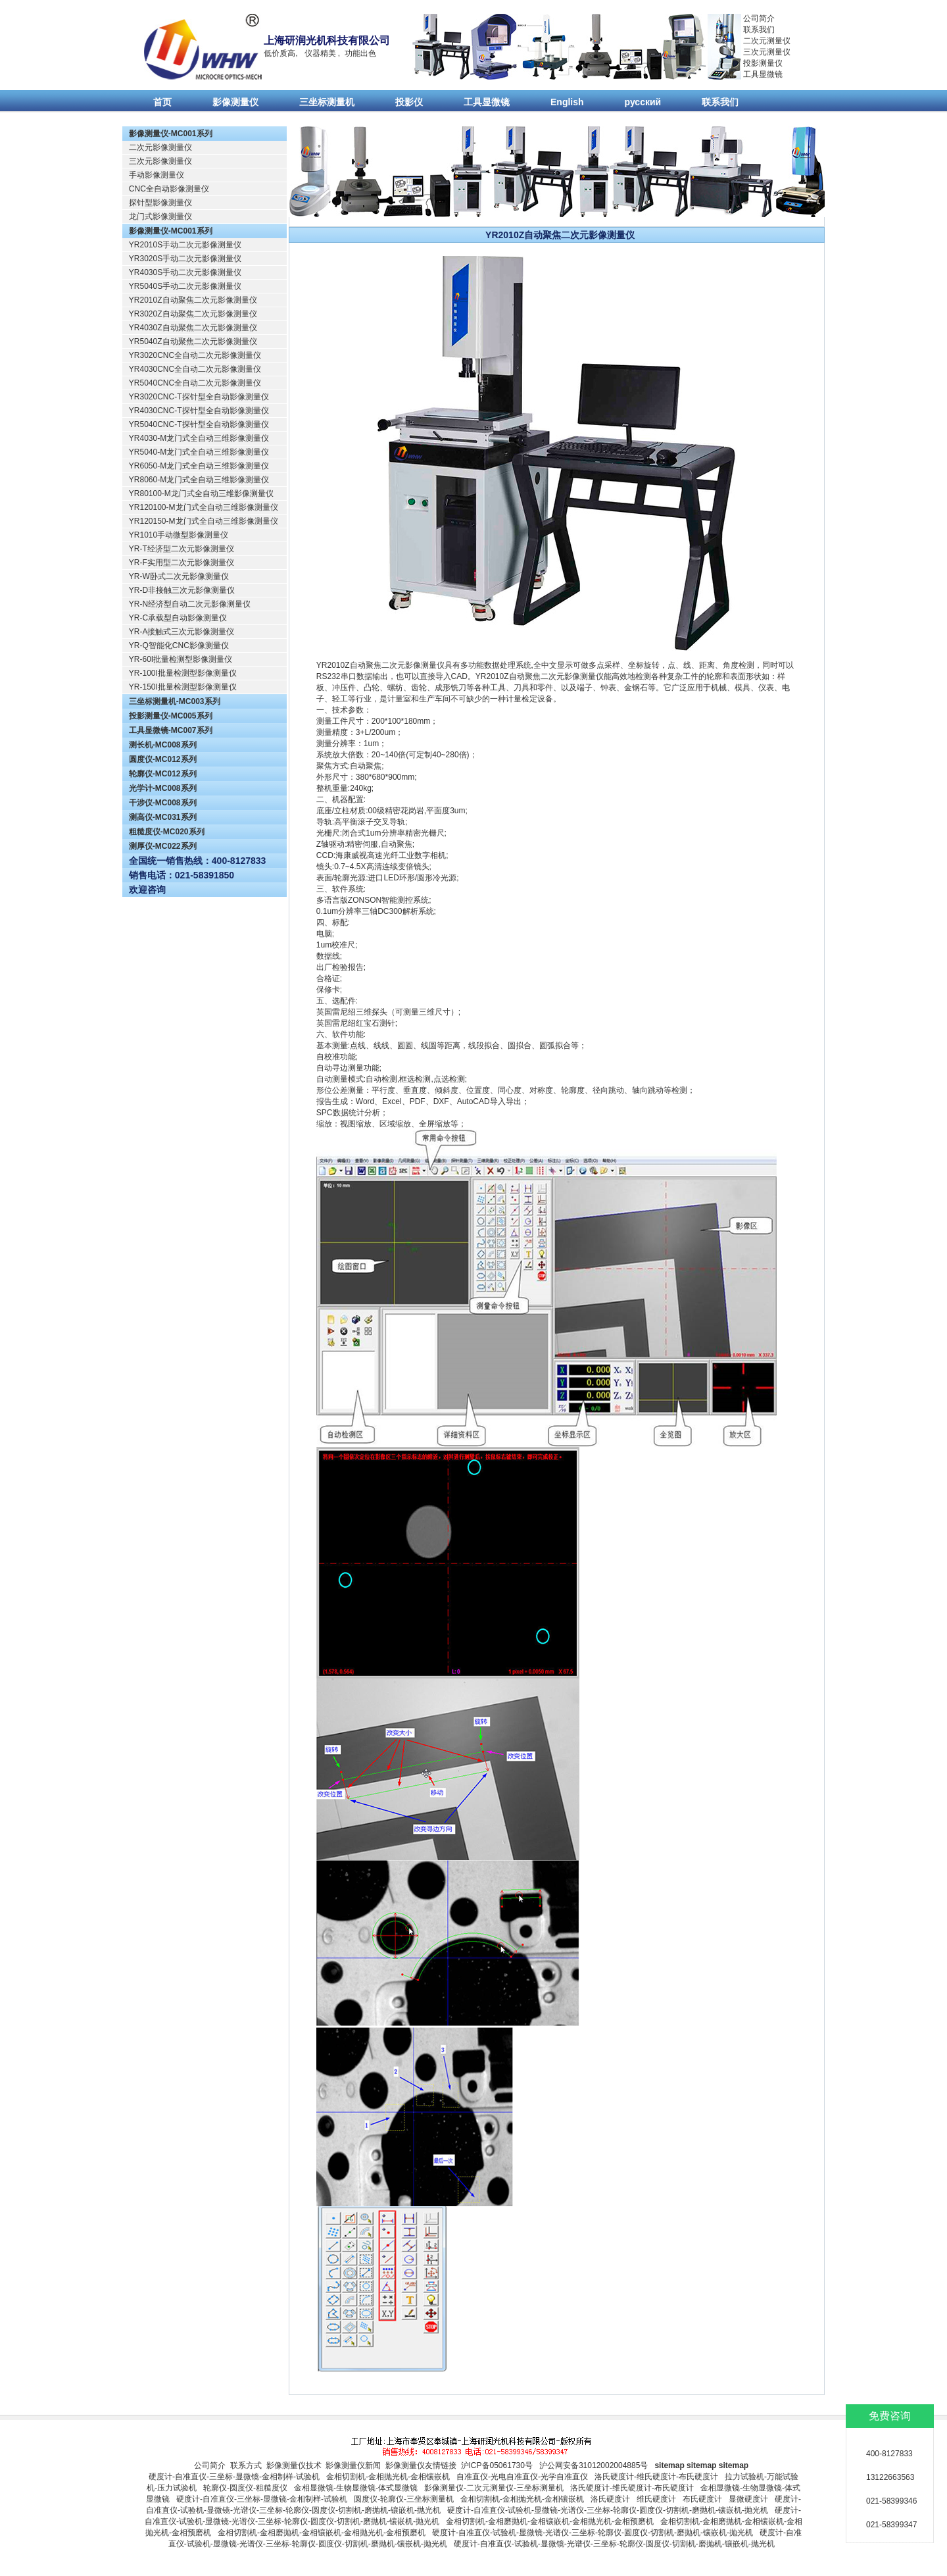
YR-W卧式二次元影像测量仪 (179, 576)
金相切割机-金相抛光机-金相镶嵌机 (388, 2476)
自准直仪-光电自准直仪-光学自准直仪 (522, 2476)
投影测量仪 (763, 63)
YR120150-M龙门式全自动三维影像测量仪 (203, 521)
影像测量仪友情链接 (420, 2465)
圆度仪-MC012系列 (163, 759)
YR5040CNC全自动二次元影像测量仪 (195, 383)
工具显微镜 (763, 74)
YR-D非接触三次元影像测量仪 (182, 590)
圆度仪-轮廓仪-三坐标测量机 (404, 2499)
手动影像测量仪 (156, 175)
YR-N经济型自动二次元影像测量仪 (190, 604)
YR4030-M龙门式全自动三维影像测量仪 (199, 438)
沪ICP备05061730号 (497, 2465)
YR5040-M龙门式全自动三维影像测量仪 (199, 452)
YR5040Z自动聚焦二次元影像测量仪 (193, 341)
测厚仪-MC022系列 (163, 846)
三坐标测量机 (326, 102)
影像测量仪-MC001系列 (170, 133)
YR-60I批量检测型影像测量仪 (180, 659)
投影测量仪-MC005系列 (170, 715)
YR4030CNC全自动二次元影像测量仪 (195, 369)
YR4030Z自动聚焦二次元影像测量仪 (193, 327)
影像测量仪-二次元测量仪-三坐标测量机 (494, 2487)
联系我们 (759, 29)
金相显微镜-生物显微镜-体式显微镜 (356, 2487)
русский (643, 102)
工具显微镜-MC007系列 (170, 730)
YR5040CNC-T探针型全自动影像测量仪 (199, 424)
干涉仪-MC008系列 (163, 802)
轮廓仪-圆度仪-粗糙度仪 (245, 2487)
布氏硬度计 (702, 2499)
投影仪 (409, 102)
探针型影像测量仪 (160, 202)
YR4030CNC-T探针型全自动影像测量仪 (199, 410)
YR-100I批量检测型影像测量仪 (183, 673)
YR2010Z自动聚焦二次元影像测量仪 (193, 300)
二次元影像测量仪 (160, 147)
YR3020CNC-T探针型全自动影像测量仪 (199, 396)
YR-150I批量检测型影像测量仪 (183, 687)
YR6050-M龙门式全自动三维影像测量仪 (199, 465)
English (567, 102)
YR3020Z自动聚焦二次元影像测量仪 (193, 313)
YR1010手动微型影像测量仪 (178, 535)
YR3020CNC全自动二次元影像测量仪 (195, 355)
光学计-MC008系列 (163, 788)
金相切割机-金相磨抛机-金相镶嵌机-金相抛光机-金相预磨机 (550, 2521)
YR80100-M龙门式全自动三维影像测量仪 (201, 493)
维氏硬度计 (656, 2499)
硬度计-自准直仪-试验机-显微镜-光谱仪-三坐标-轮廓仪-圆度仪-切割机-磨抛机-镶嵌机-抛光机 (607, 2510)
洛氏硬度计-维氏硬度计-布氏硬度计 (656, 2476)
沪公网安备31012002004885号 (593, 2465)
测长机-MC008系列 (163, 744)
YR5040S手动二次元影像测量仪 (185, 286)
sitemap (669, 2465)
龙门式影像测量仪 (160, 216)
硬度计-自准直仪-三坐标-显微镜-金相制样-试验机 (234, 2476)
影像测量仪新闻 (353, 2465)
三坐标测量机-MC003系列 (174, 701)
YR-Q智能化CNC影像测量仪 (179, 645)
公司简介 (759, 18)
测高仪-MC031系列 (163, 817)
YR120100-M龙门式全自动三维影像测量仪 (203, 507)
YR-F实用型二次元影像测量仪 (181, 562)
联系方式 (246, 2465)
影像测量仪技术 (294, 2465)
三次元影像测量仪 (160, 161)
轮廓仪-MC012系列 (163, 773)
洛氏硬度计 (610, 2499)
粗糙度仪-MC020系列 (167, 831)
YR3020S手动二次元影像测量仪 (185, 258)
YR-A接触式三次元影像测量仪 (182, 631)
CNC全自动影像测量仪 (169, 188)
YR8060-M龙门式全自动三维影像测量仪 (199, 479)
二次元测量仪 (766, 40)
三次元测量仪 (766, 52)
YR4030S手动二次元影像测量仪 (185, 272)
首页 (162, 102)
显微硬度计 (748, 2499)
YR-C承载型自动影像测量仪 (178, 617)
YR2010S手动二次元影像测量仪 (185, 244)
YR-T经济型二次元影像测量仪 (181, 548)
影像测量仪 (235, 102)
